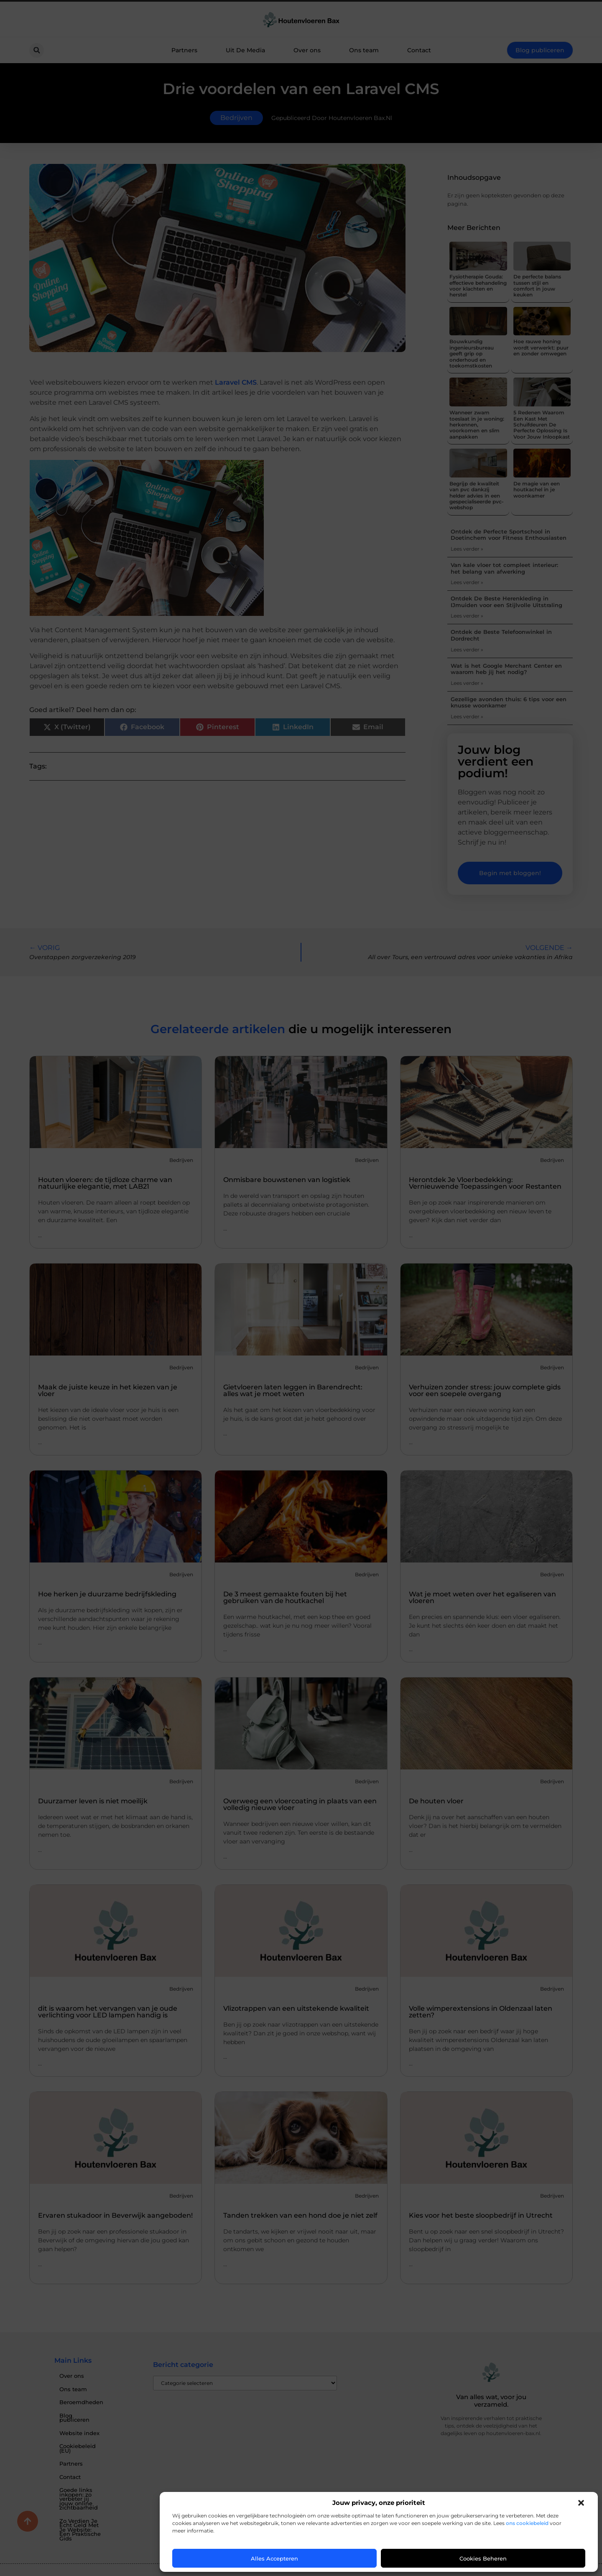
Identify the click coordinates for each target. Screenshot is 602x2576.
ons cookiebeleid (527, 2523)
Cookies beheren (483, 2558)
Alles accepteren (274, 2558)
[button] (581, 2503)
